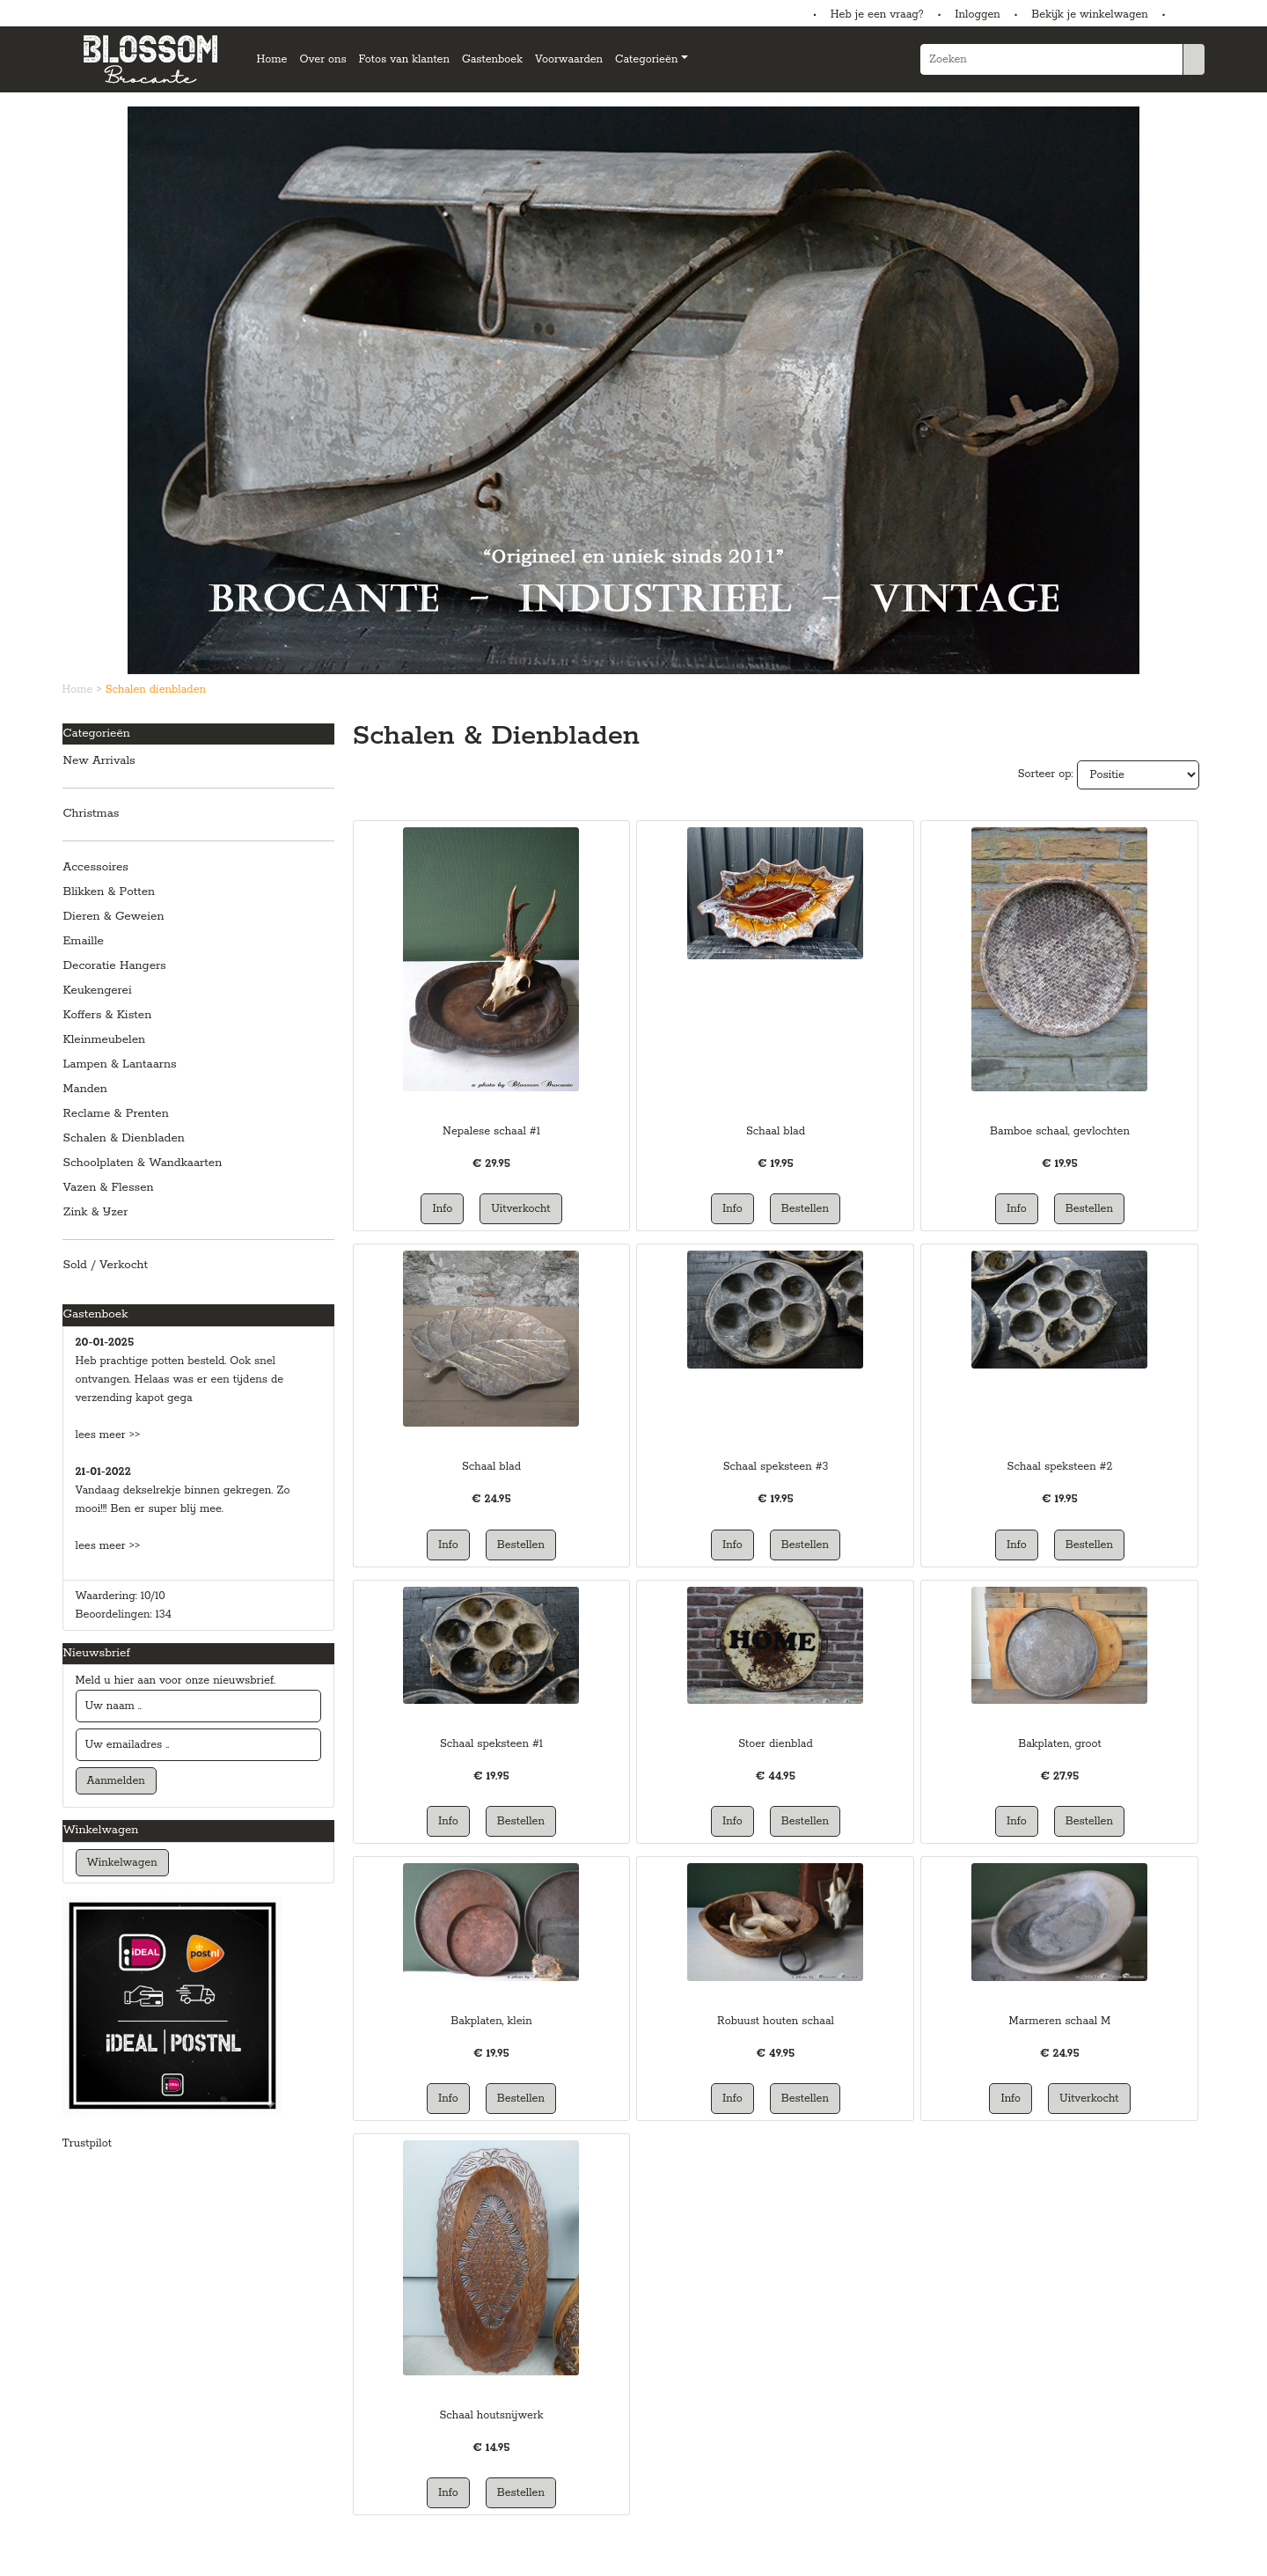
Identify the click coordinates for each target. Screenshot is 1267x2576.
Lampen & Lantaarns (120, 1064)
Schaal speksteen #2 (1060, 1466)
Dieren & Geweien (114, 916)
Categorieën (646, 59)
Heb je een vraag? (877, 14)
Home (272, 59)
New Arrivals (99, 760)
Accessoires (95, 867)
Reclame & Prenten (116, 1113)
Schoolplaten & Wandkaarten (143, 1163)
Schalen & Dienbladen (124, 1138)
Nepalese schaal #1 (491, 1131)
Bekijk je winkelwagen (1089, 14)
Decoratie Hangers (114, 965)
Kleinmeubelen (104, 1039)
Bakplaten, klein (490, 2021)
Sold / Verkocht (106, 1265)
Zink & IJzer (95, 1212)
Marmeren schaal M (1060, 2021)
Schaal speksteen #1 (491, 1743)
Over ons (322, 59)
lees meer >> (108, 1435)
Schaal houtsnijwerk (491, 2415)
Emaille (84, 941)
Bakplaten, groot (1060, 1743)
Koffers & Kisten (107, 1015)
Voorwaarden (569, 59)
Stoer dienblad (775, 1743)
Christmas (91, 813)
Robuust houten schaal (775, 2021)
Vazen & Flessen (108, 1187)
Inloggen (977, 14)
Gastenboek (492, 59)
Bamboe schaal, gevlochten (1060, 1131)
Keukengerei (97, 990)
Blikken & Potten (109, 891)
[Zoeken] (1051, 59)
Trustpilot (87, 2143)
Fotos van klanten (404, 59)
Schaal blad (775, 1131)
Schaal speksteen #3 (776, 1466)
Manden (85, 1089)
